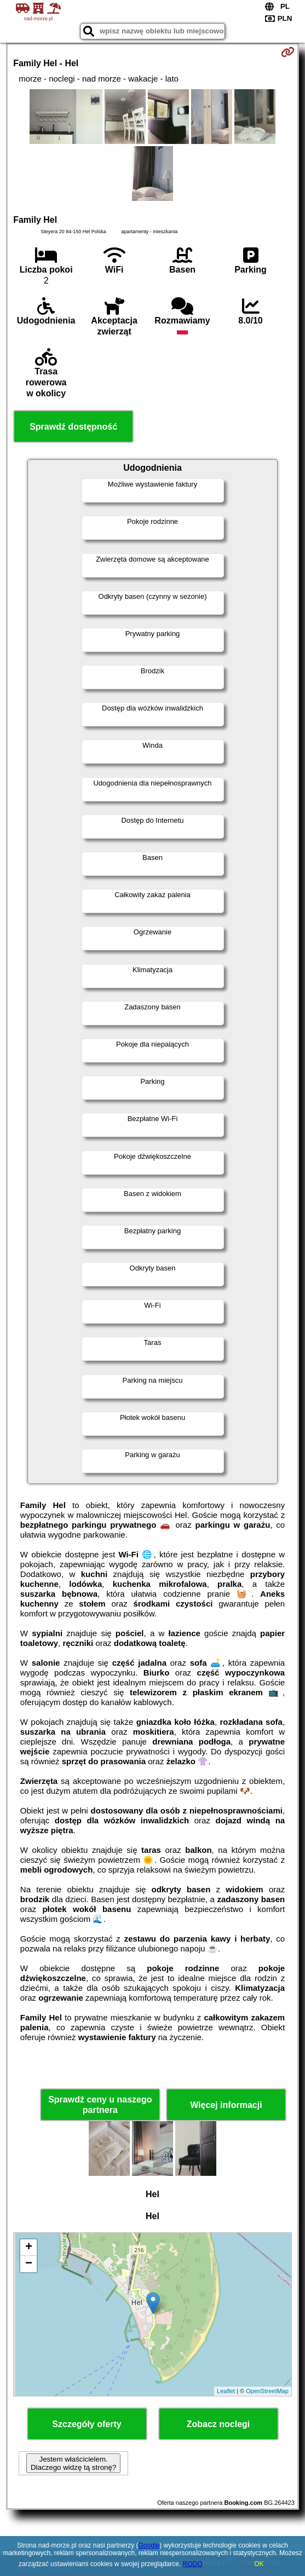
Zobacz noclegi (218, 2424)
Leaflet (226, 2391)
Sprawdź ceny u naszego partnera (100, 2105)
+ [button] (28, 2247)
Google (148, 2545)
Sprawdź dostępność (73, 426)
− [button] (28, 2264)
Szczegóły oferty (86, 2424)
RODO (193, 2564)
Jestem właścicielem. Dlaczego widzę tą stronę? (73, 2463)
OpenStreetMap (267, 2391)
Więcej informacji (226, 2105)
